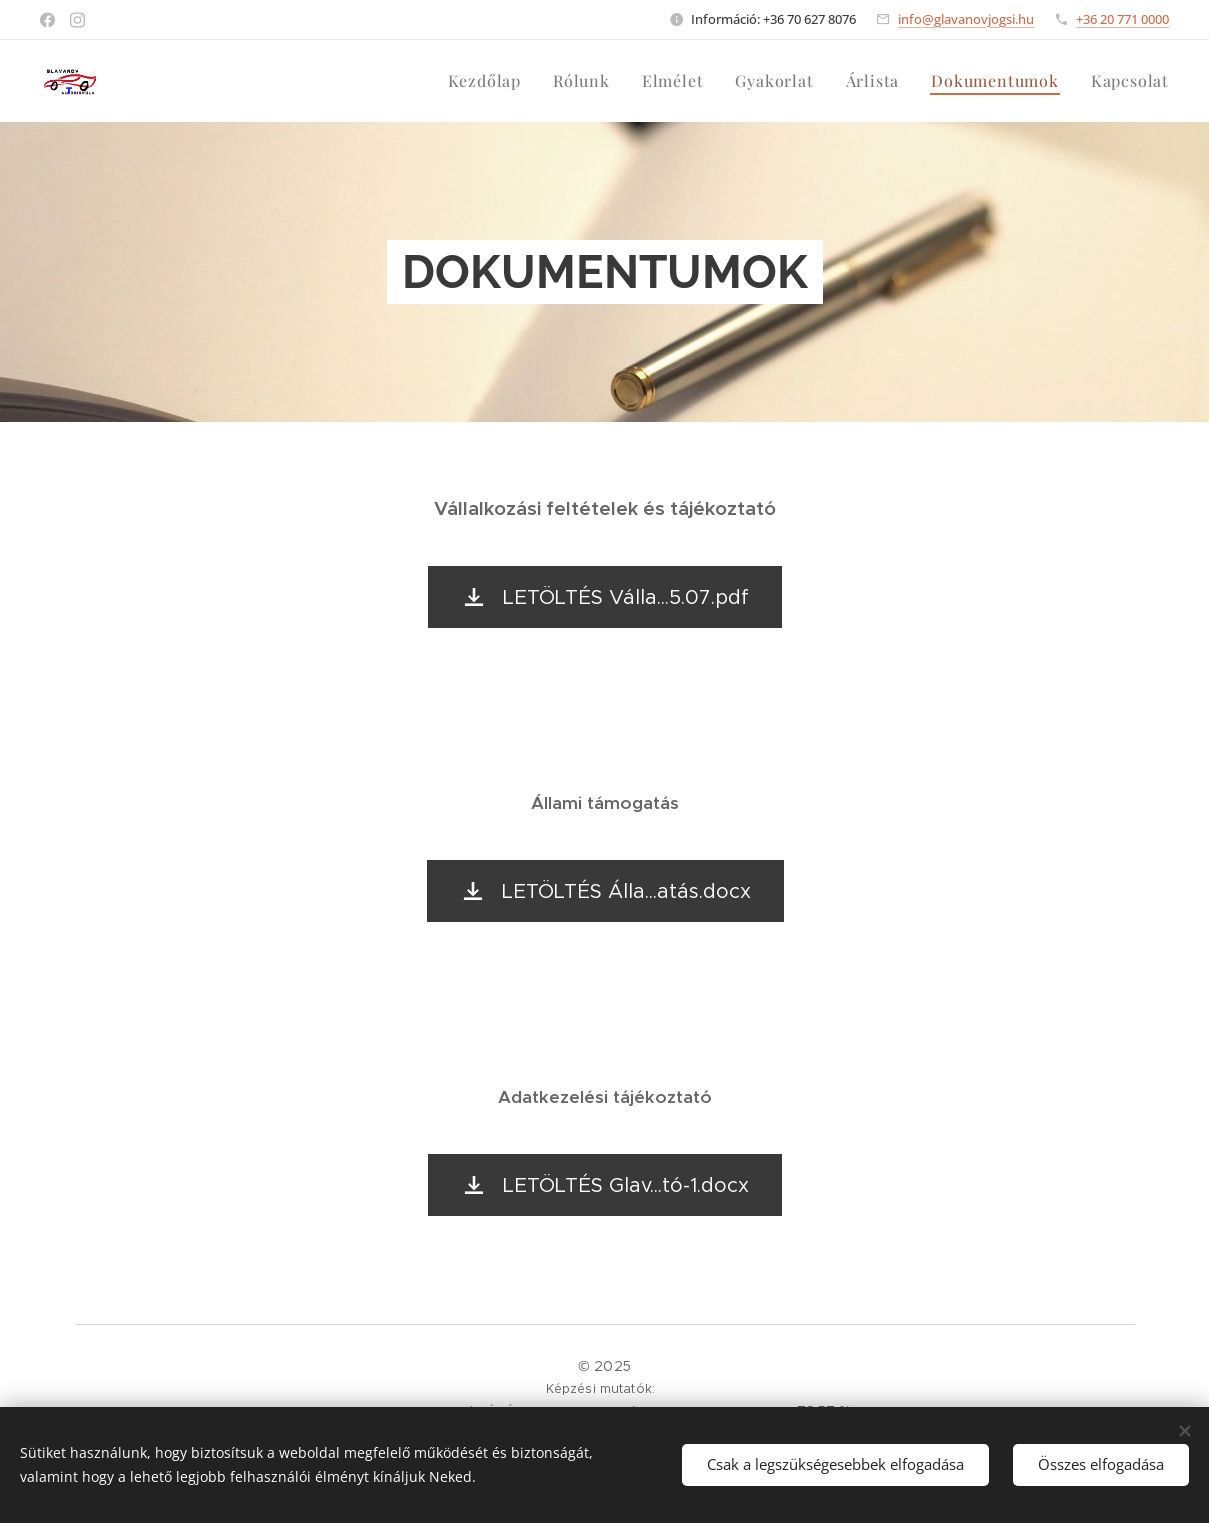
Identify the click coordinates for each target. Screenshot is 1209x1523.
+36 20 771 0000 (1122, 19)
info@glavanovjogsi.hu (966, 19)
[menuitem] (490, 81)
